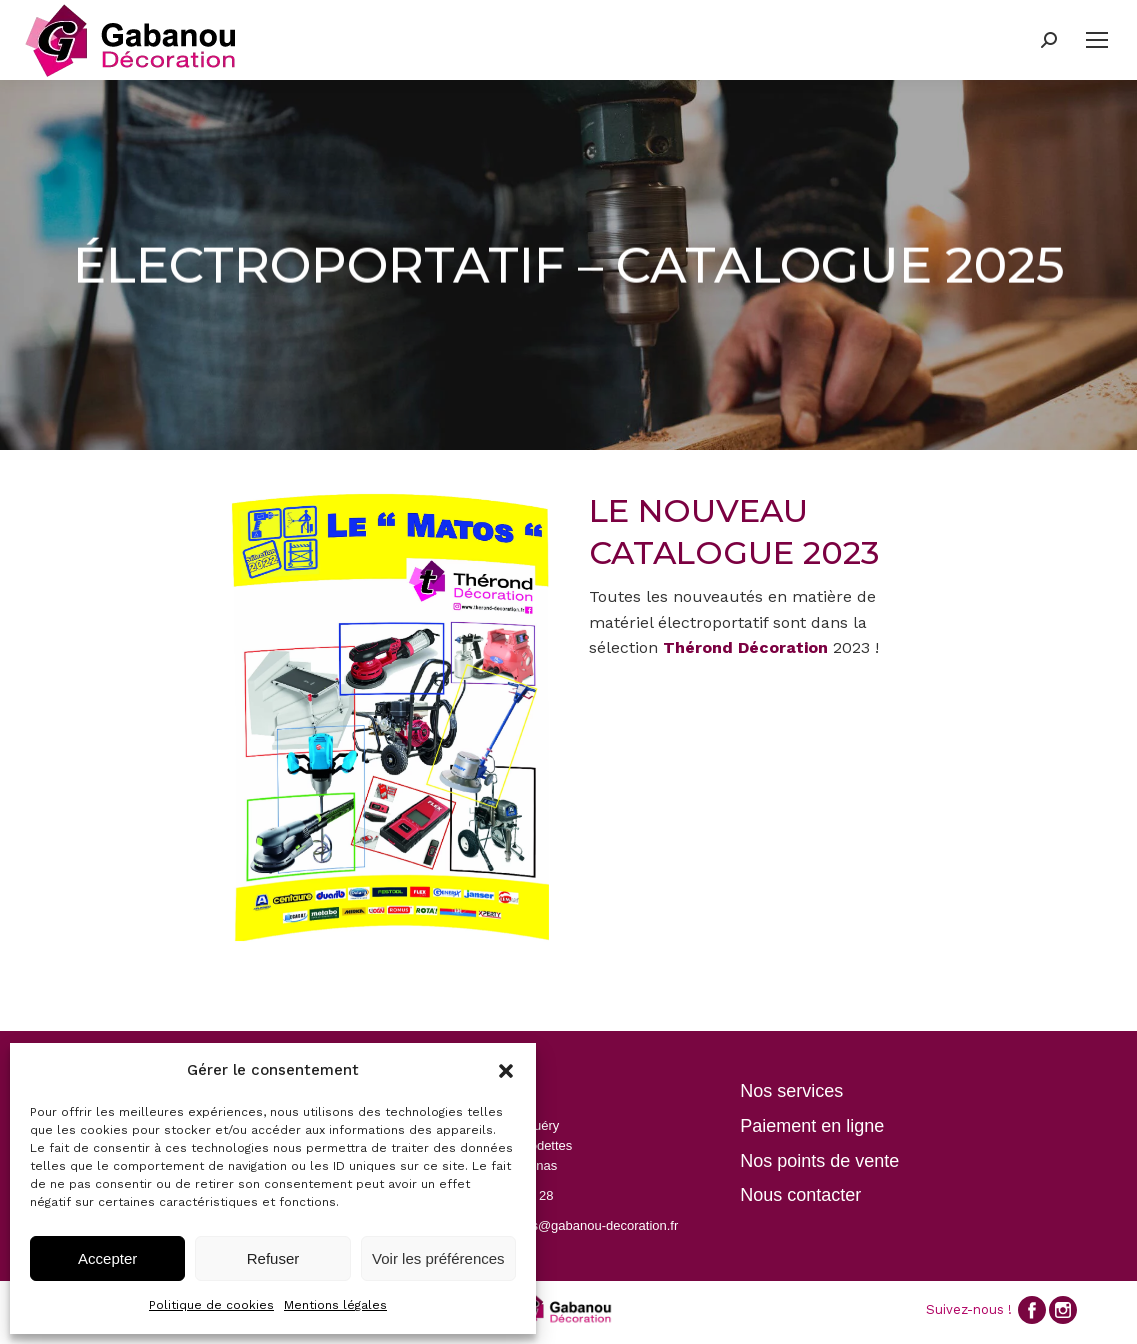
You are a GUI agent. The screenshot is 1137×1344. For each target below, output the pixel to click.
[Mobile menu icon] (1097, 40)
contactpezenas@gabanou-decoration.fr (562, 1225)
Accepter (107, 1258)
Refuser (273, 1258)
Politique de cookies (211, 1305)
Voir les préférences (438, 1258)
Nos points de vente (819, 1161)
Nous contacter (800, 1195)
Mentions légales (335, 1305)
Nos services (791, 1091)
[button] (506, 1071)
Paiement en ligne (812, 1126)
